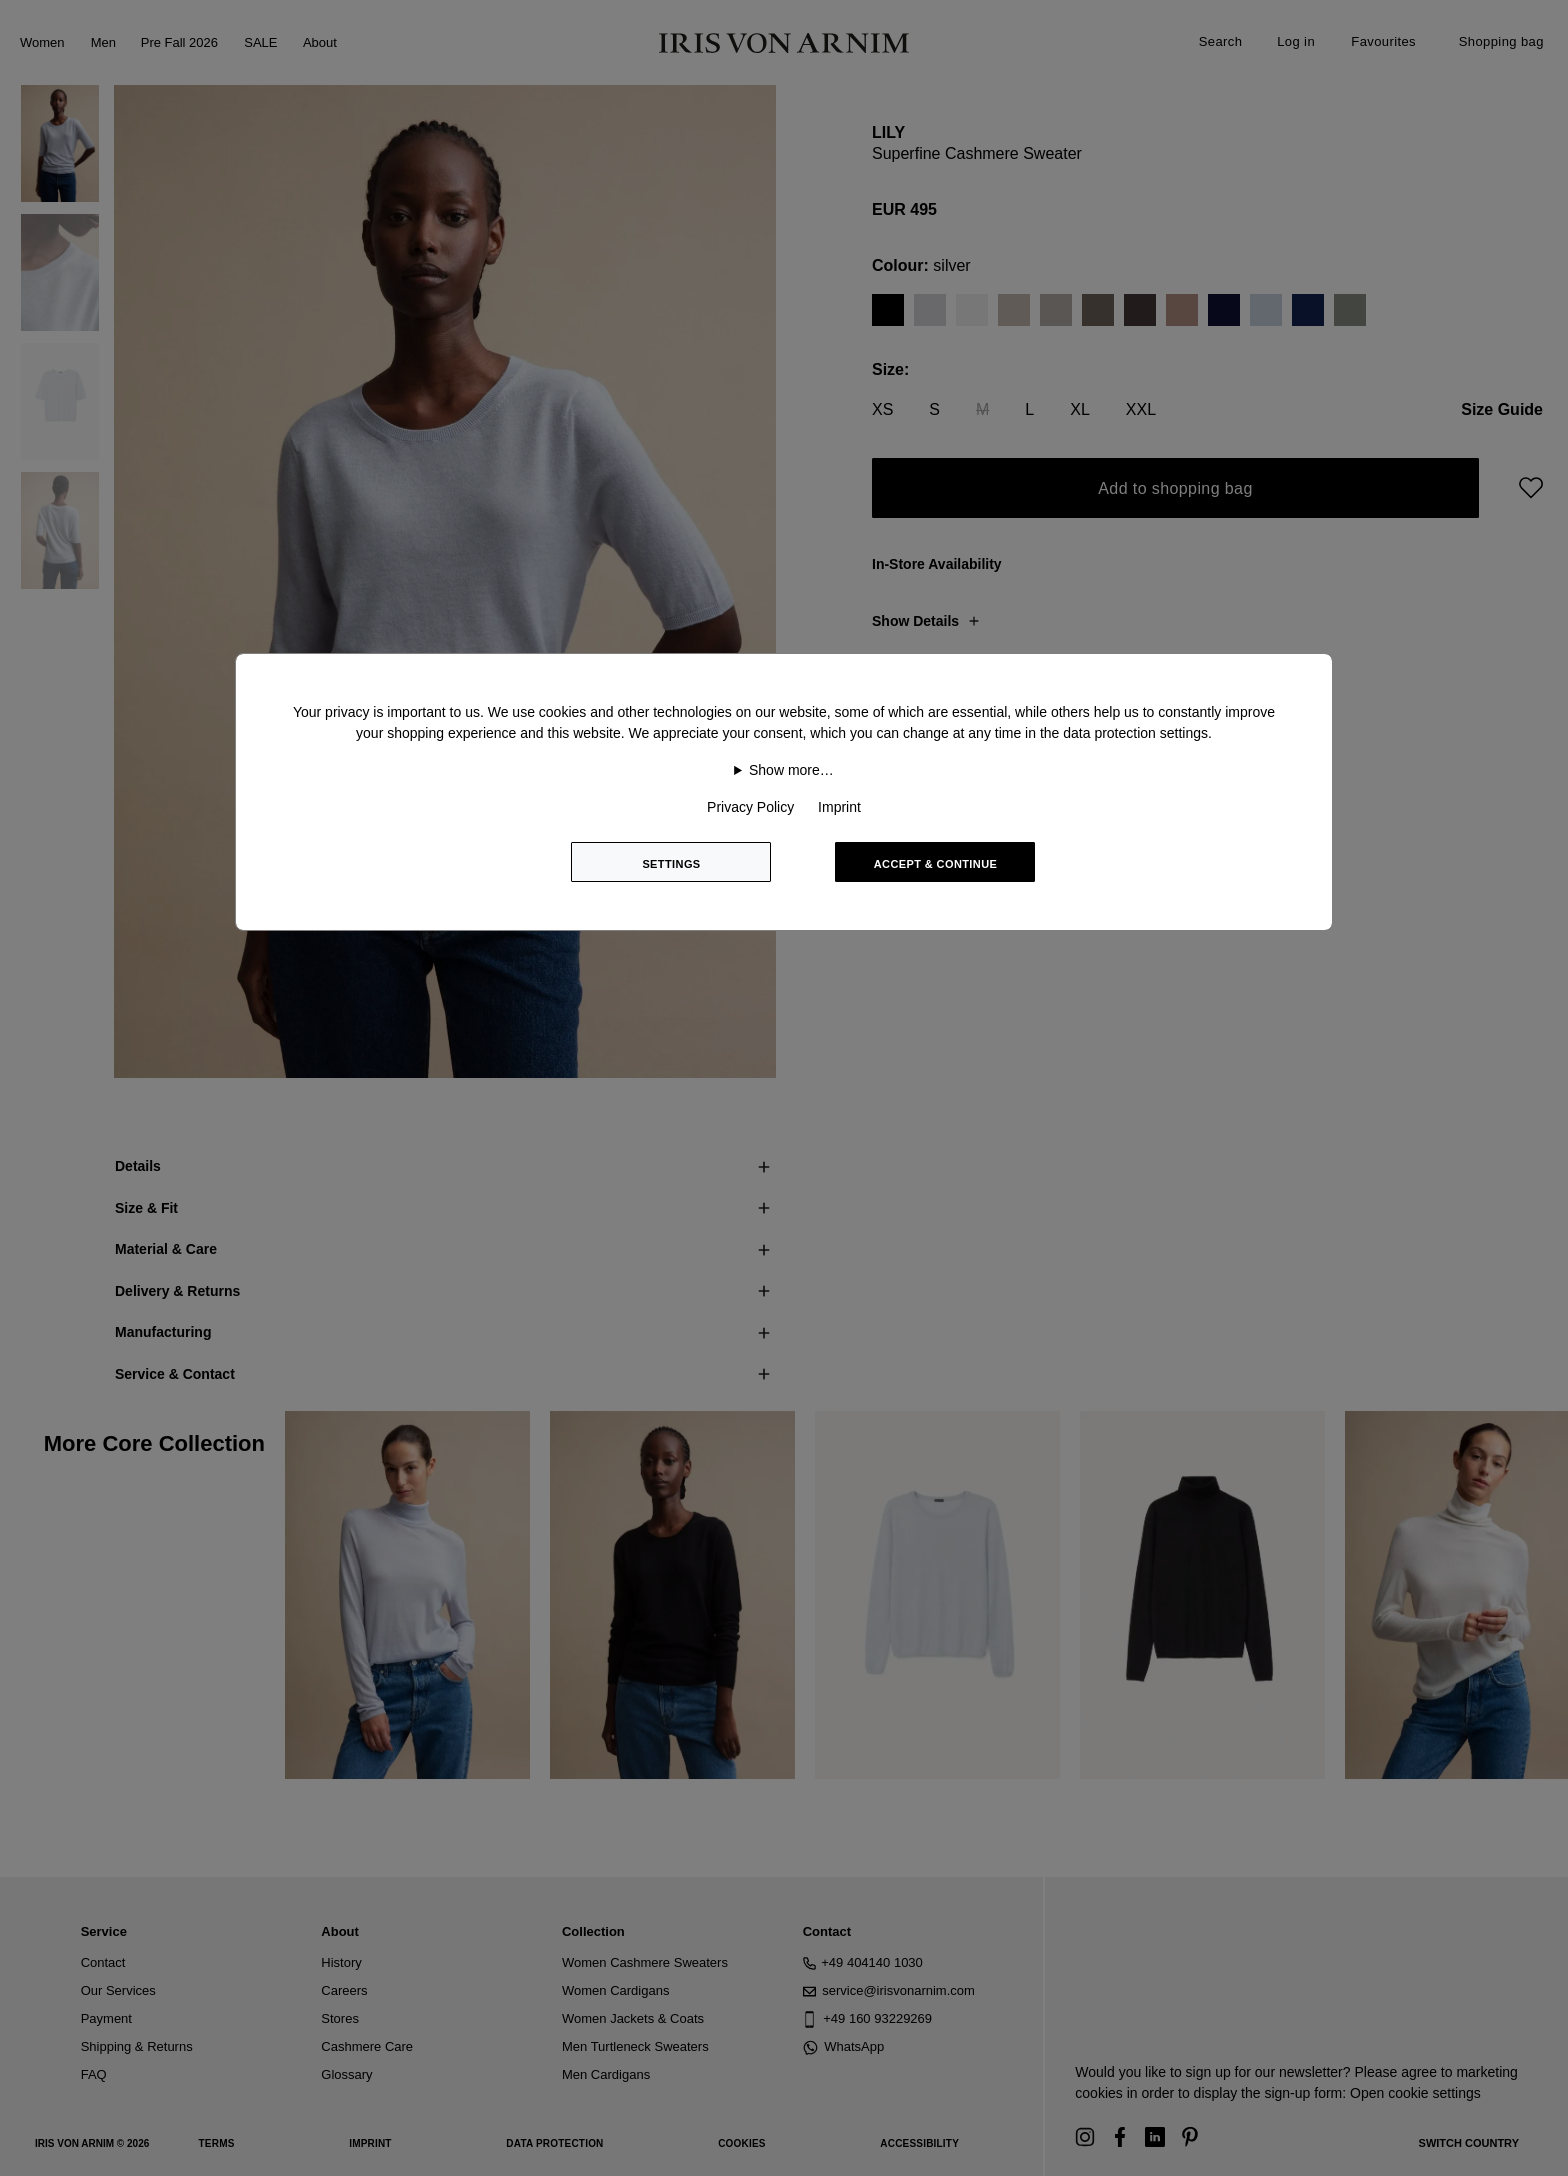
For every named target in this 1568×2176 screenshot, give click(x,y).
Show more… (791, 770)
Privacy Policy (750, 807)
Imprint (839, 807)
